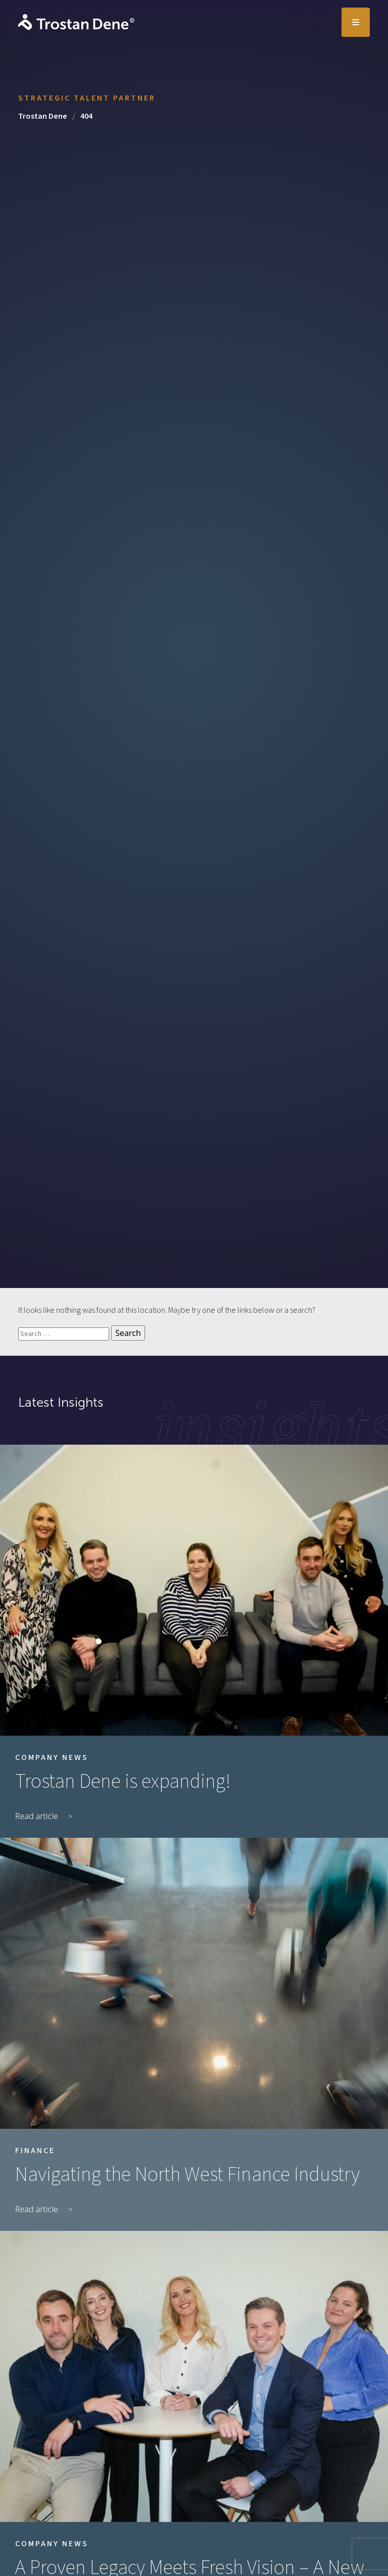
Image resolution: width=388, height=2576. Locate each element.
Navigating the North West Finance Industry (187, 2175)
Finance (35, 2150)
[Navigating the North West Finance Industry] (194, 1983)
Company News (51, 1757)
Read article (36, 1816)
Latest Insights (61, 1402)
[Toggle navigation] (356, 22)
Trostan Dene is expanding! (122, 1782)
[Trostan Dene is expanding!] (194, 1590)
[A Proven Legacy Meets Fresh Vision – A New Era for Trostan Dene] (194, 2376)
